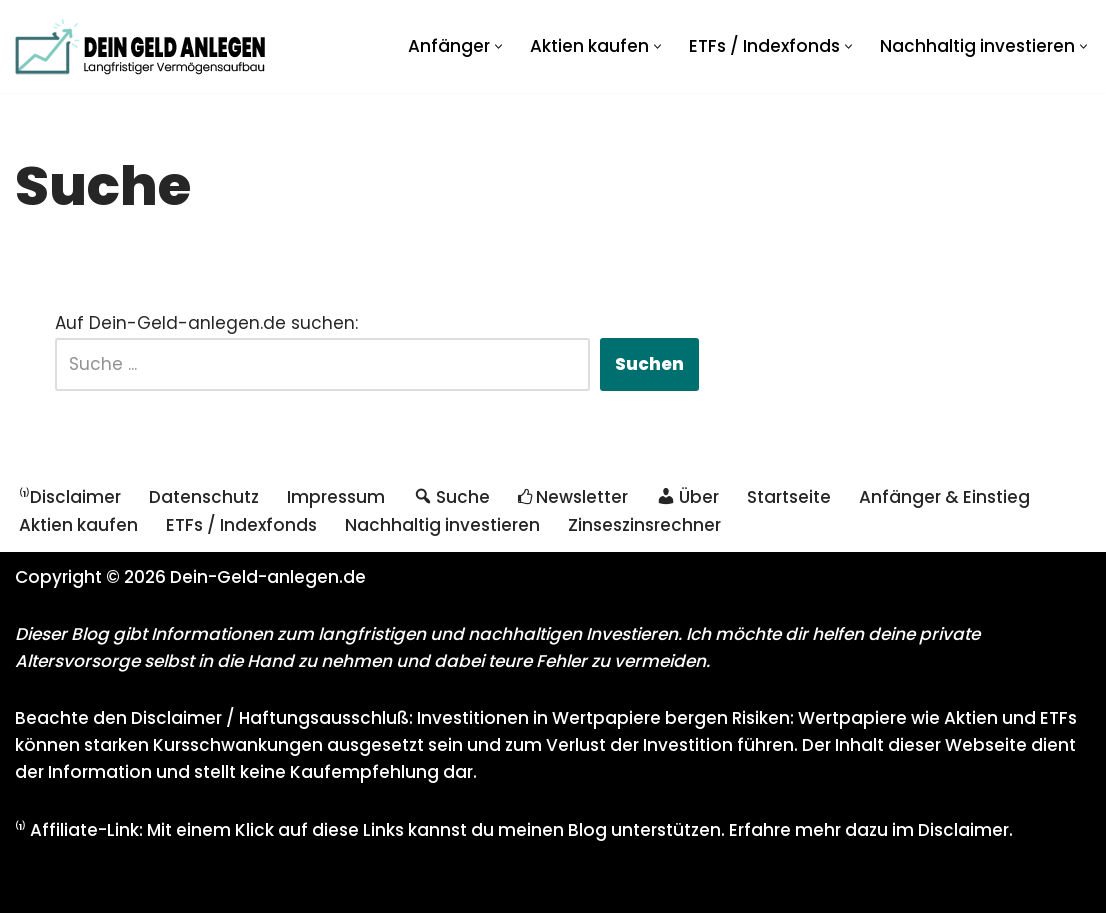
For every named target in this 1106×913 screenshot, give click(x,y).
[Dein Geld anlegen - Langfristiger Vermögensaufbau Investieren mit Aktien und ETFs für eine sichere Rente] (140, 46)
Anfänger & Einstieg (944, 497)
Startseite (789, 497)
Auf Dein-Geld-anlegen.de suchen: (206, 323)
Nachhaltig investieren (442, 525)
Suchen (649, 364)
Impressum (336, 497)
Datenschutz (204, 497)
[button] (498, 46)
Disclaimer (963, 830)
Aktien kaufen (78, 525)
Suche (451, 497)
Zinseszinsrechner (644, 525)
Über (687, 497)
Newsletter (573, 497)
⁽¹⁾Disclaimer (70, 497)
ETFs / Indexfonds (241, 525)
